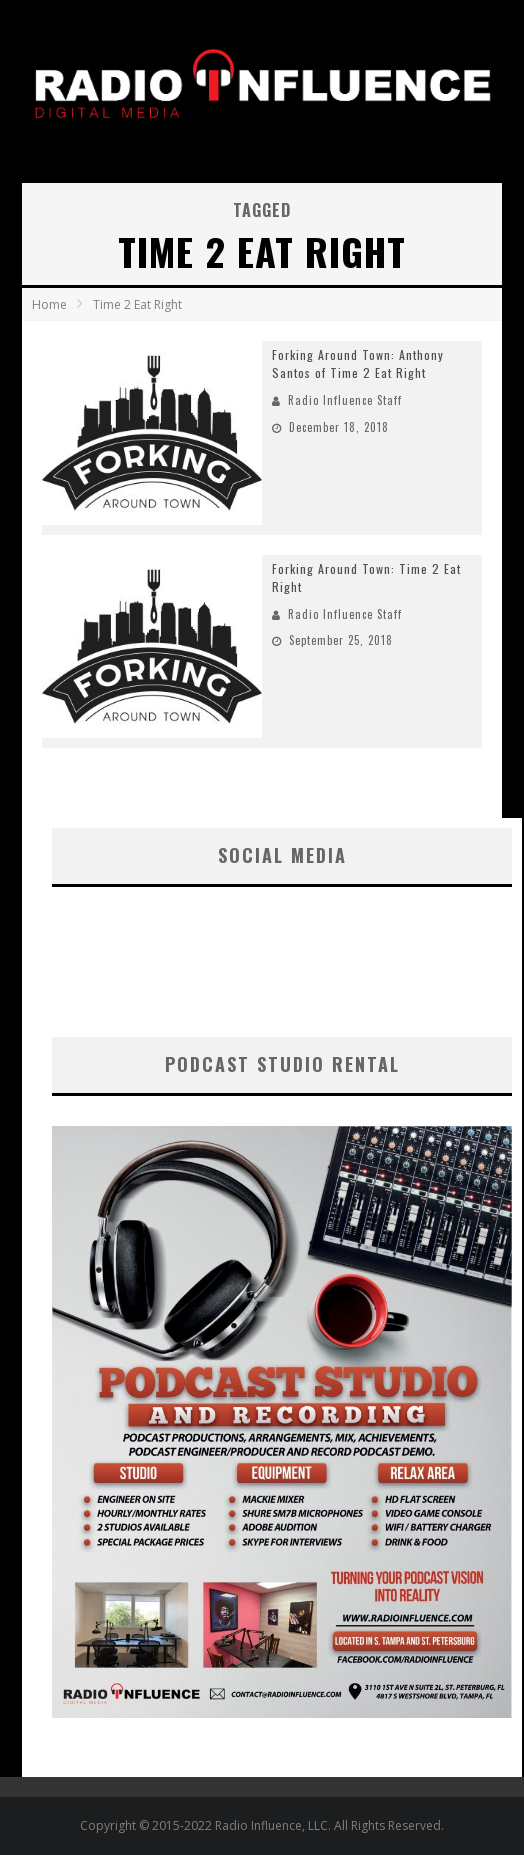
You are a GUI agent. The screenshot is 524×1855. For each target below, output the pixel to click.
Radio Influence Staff (345, 400)
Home (49, 304)
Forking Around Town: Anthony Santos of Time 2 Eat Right (358, 363)
